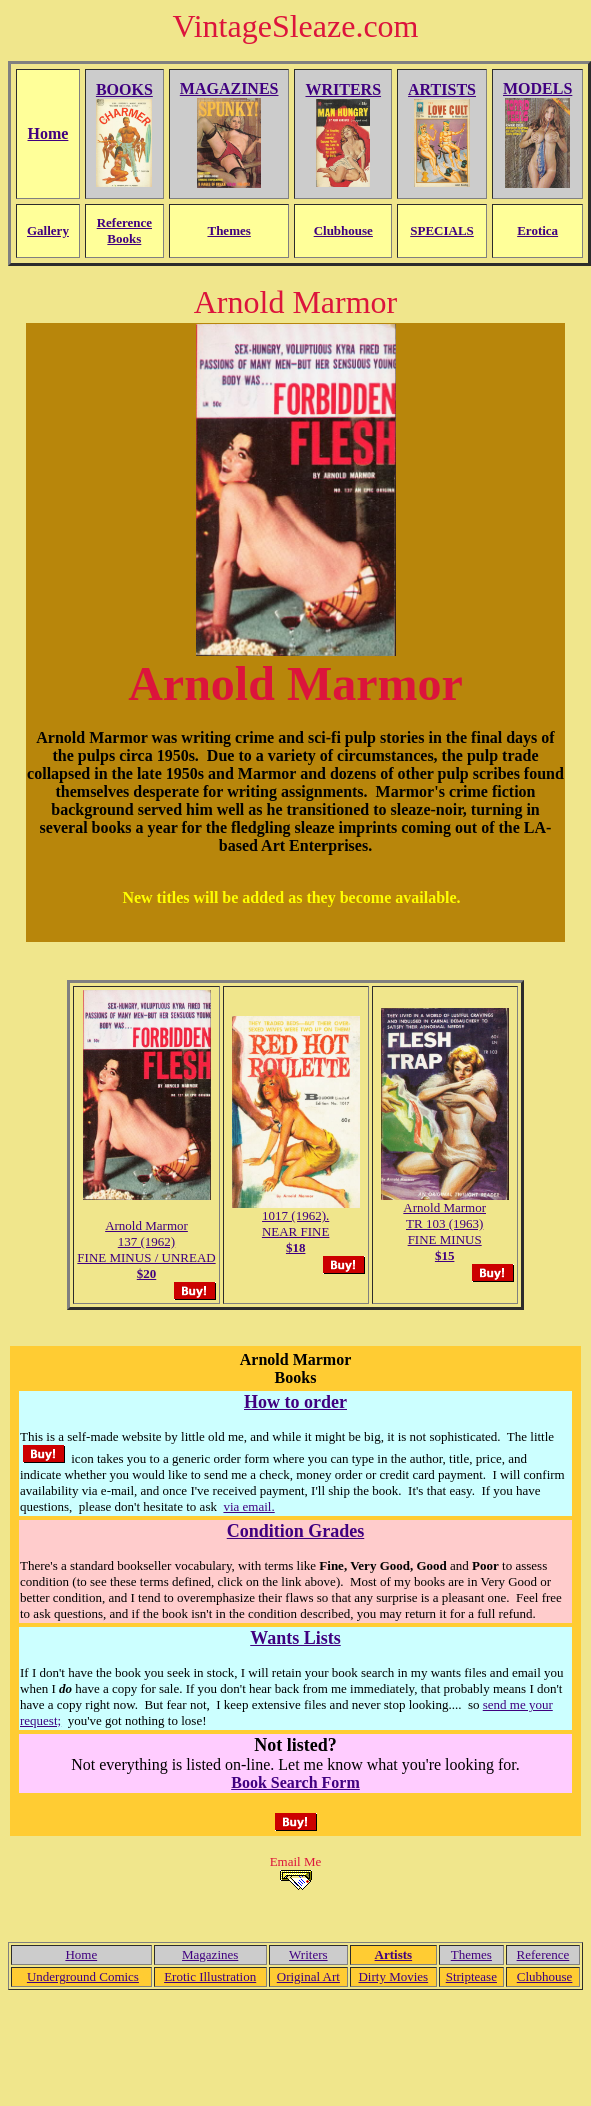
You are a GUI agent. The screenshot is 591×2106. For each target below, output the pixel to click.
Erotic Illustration (210, 1976)
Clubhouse (545, 1976)
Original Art (308, 1976)
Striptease (471, 1976)
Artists (394, 1954)
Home (81, 1954)
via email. (248, 1506)
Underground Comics (83, 1976)
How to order (295, 1402)
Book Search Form (295, 1782)
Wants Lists (295, 1638)
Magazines (210, 1954)
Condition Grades (296, 1531)
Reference (543, 1954)
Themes (471, 1954)
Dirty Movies (393, 1976)
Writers (308, 1954)
